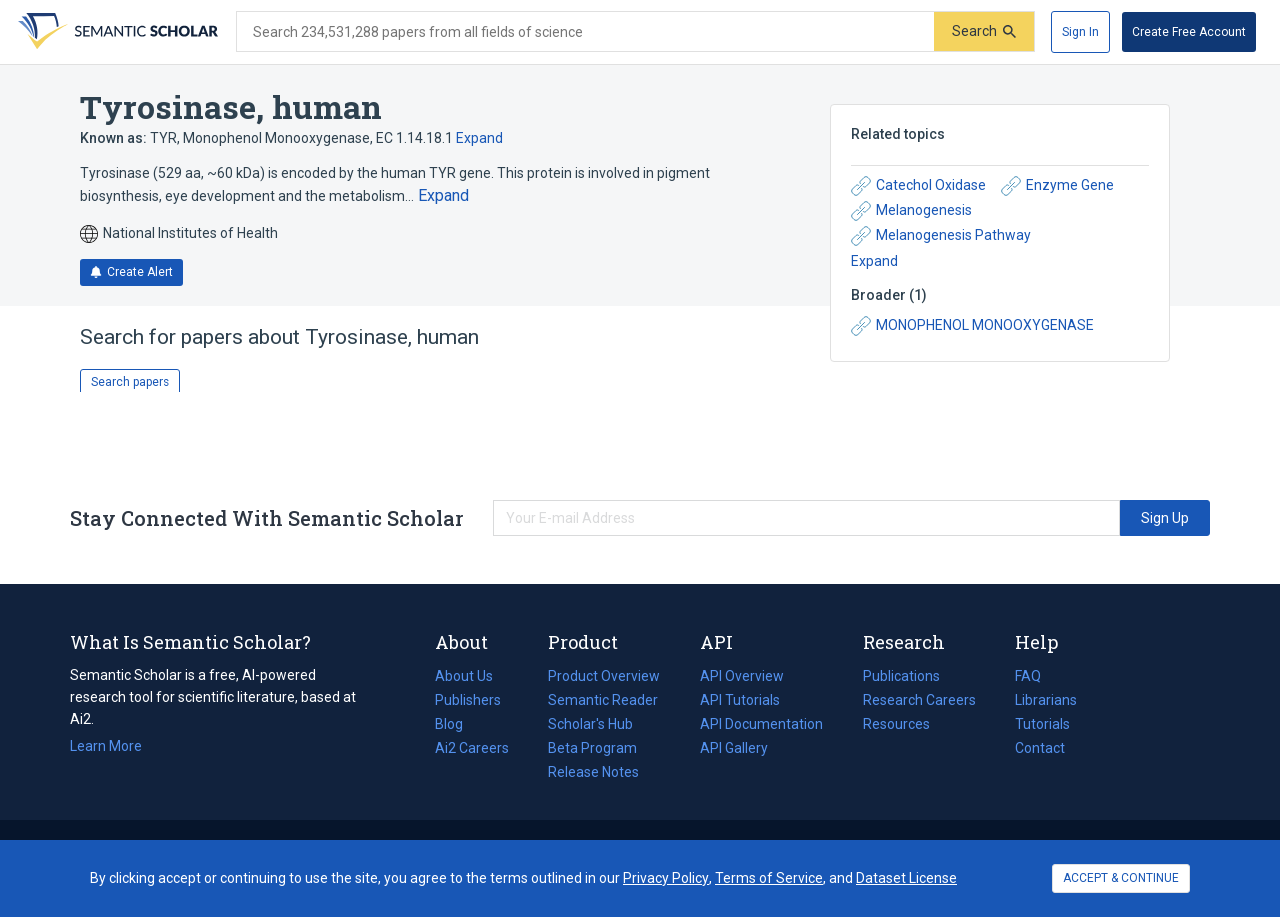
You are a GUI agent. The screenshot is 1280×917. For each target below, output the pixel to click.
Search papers (130, 382)
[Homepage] (116, 32)
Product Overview (604, 676)
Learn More (106, 746)
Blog (457, 724)
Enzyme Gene (1057, 186)
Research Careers (919, 700)
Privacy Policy (666, 878)
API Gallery (734, 748)
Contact (1040, 748)
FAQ (1028, 676)
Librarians (1046, 700)
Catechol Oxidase (918, 186)
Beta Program (592, 748)
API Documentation (761, 724)
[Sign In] (1080, 32)
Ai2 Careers (472, 748)
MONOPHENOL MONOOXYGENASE (972, 326)
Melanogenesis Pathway (941, 236)
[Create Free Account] (1189, 32)
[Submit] (984, 31)
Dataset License (906, 878)
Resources (896, 724)
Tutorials (1042, 724)
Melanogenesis (911, 211)
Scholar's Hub (590, 724)
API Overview (742, 676)
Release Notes (593, 772)
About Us (464, 676)
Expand (479, 138)
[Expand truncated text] (443, 196)
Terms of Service (769, 878)
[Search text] (585, 32)
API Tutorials (740, 700)
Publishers (468, 700)
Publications (901, 676)
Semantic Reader (603, 700)
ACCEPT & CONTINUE (1121, 878)
